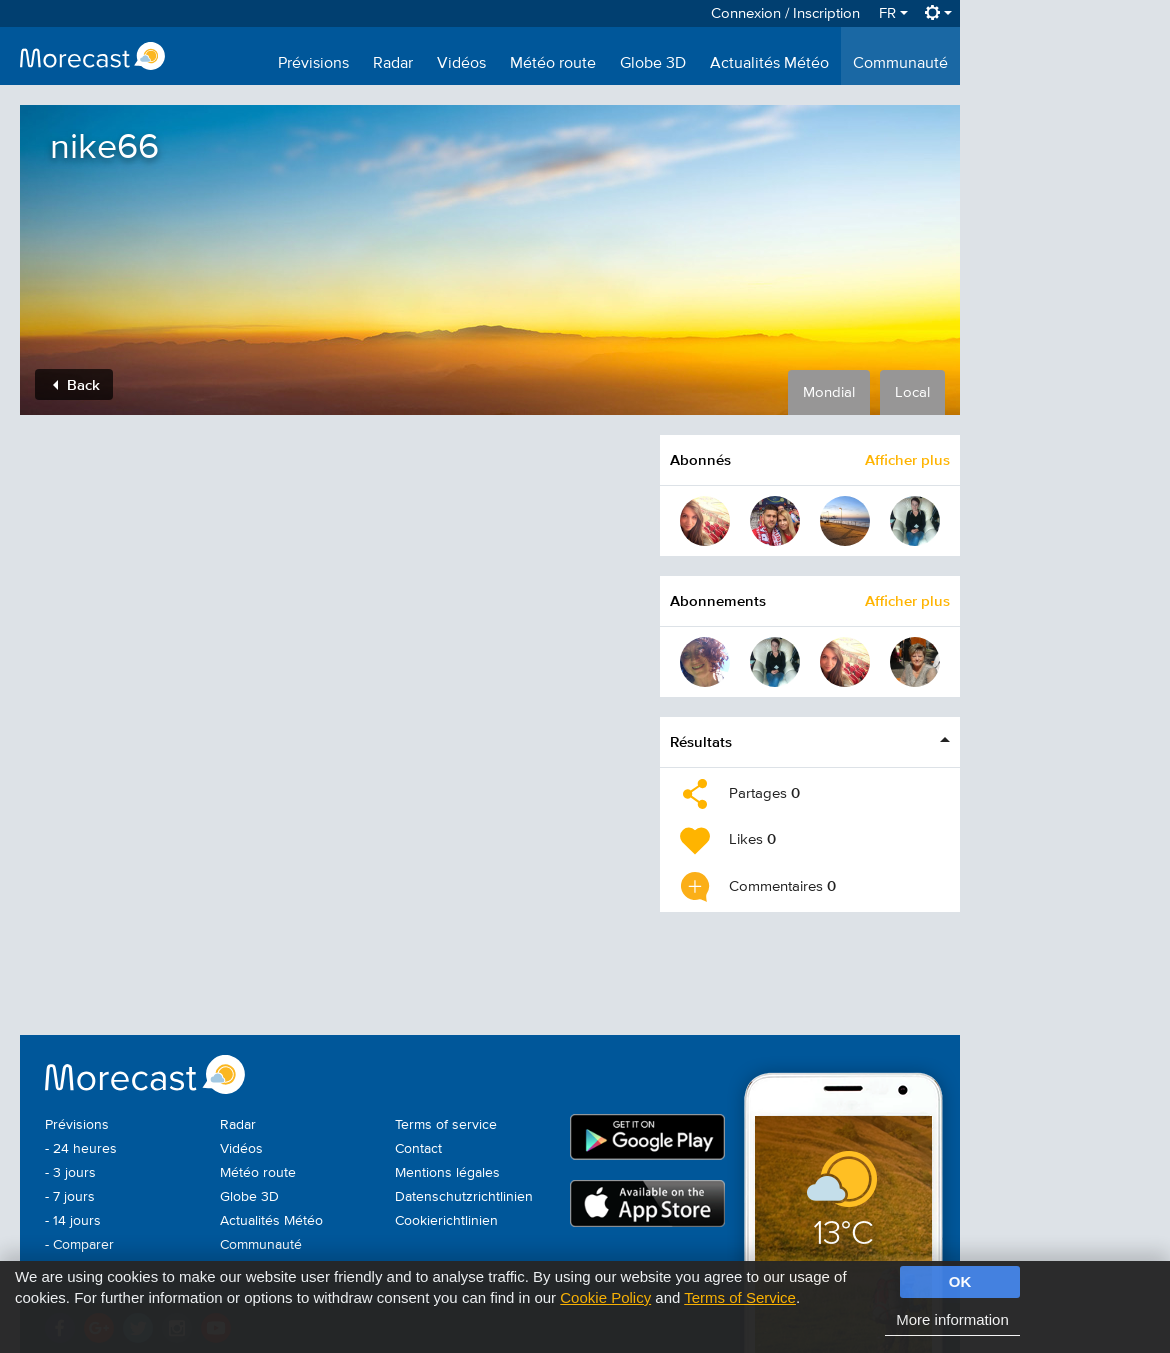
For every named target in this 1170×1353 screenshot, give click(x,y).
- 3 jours (70, 1173)
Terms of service (446, 1125)
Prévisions (313, 64)
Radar (393, 64)
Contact (418, 1149)
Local (912, 392)
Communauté (900, 64)
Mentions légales (447, 1173)
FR (893, 13)
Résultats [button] (701, 741)
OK (960, 1281)
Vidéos (461, 64)
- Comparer (79, 1245)
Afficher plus (907, 459)
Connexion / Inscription (785, 13)
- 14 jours (73, 1221)
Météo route (553, 64)
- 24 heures (81, 1149)
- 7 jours (70, 1197)
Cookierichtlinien (446, 1221)
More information (952, 1319)
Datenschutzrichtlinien (464, 1197)
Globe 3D (653, 64)
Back (76, 384)
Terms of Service (740, 1297)
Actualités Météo (769, 64)
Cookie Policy (605, 1297)
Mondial (829, 392)
